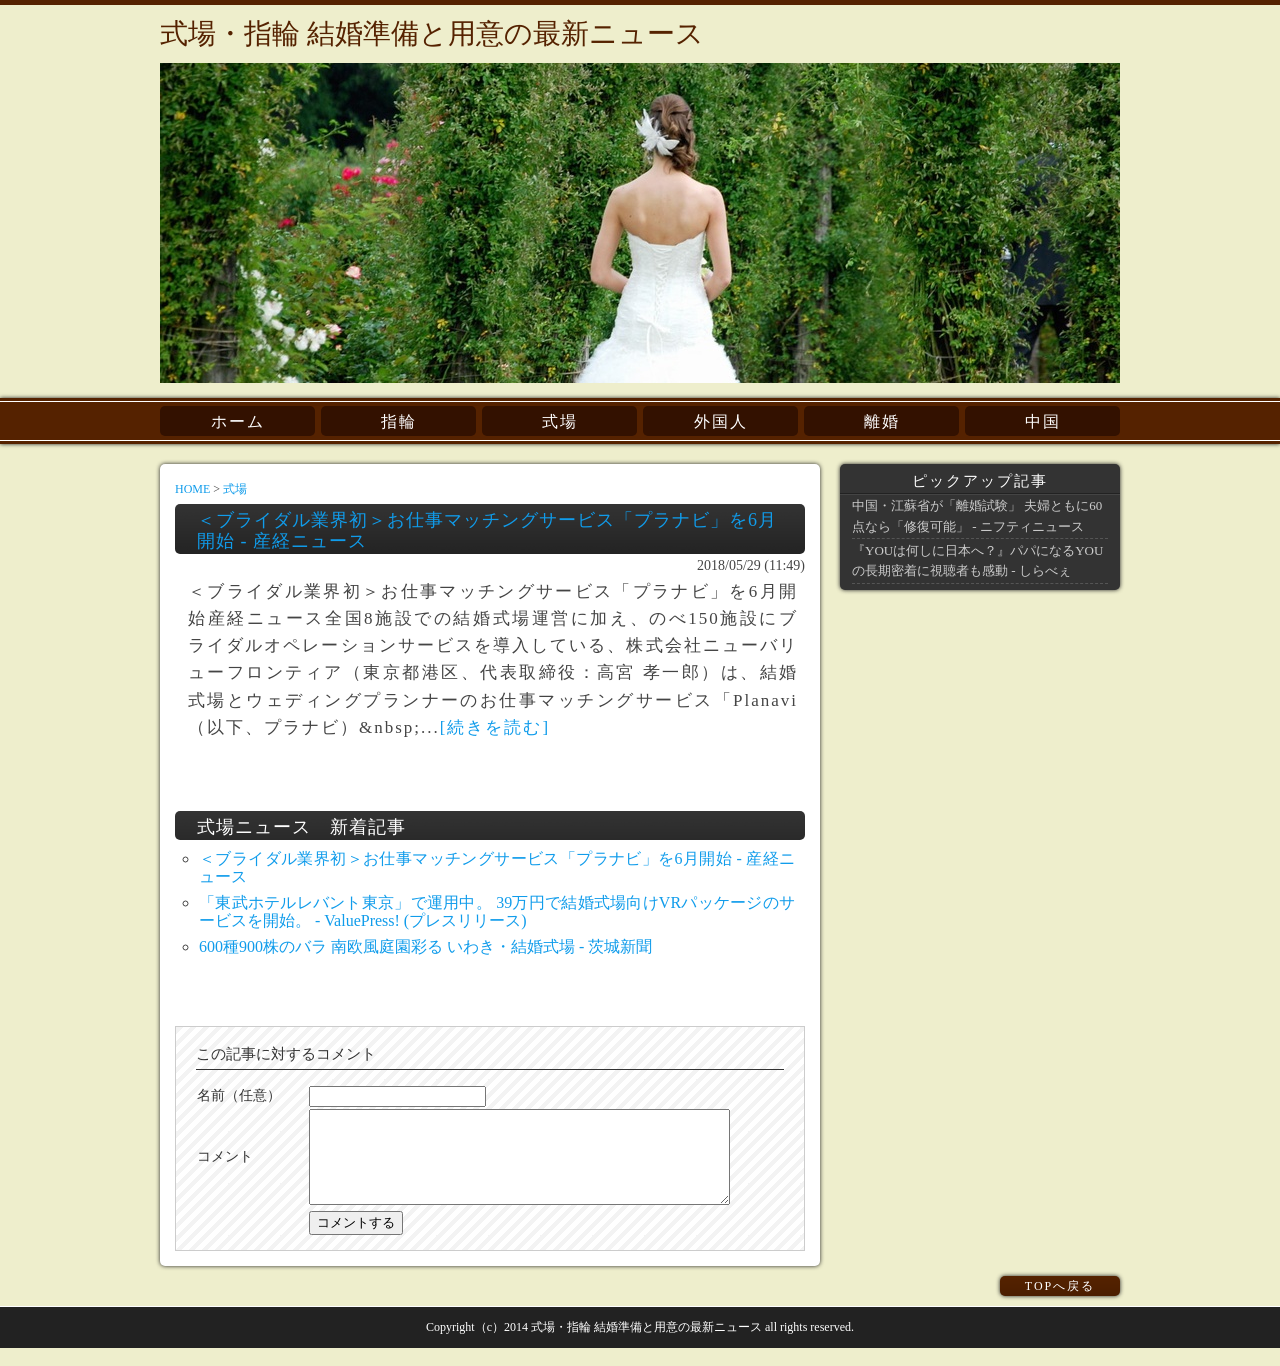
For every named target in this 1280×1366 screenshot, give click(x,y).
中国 (1043, 421)
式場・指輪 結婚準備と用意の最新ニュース (432, 33)
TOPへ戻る (1060, 1304)
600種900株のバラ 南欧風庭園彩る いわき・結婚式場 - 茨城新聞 (425, 946)
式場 (560, 421)
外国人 (721, 421)
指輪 (399, 421)
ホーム (238, 421)
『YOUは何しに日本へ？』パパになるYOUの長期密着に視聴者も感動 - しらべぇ (977, 560)
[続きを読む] (495, 727)
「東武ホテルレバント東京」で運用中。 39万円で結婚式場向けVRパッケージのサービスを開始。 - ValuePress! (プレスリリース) (497, 911)
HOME (192, 489)
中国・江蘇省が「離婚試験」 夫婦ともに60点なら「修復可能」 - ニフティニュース (977, 515)
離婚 (882, 421)
